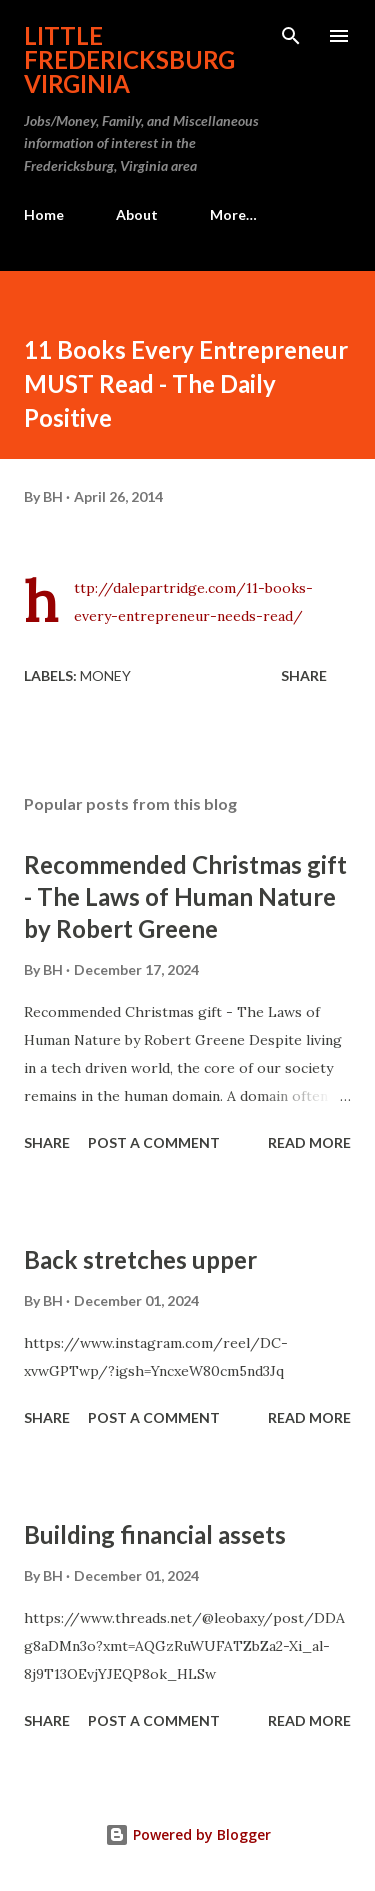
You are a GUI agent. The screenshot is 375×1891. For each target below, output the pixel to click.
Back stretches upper (140, 1259)
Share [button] (304, 675)
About (137, 214)
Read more (309, 1142)
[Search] (291, 36)
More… (233, 214)
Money (105, 675)
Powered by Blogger (188, 1834)
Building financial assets (155, 1534)
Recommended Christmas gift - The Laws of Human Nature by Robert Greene (185, 896)
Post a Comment (154, 1142)
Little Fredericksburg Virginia (129, 59)
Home (44, 214)
